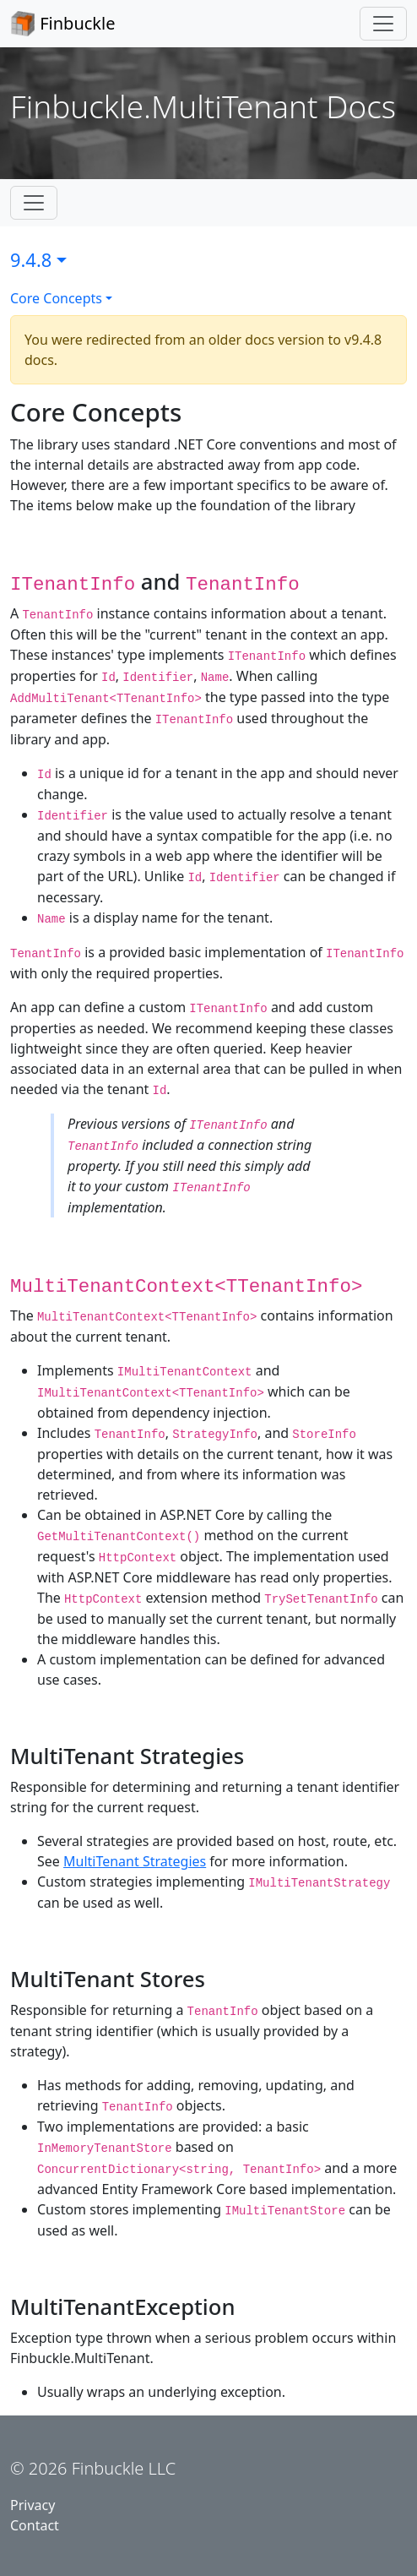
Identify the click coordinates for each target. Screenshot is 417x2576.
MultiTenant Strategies (134, 1861)
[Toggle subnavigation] (33, 203)
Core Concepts (56, 298)
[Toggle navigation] (383, 24)
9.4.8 (30, 260)
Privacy (32, 2505)
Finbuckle (62, 23)
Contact (34, 2525)
